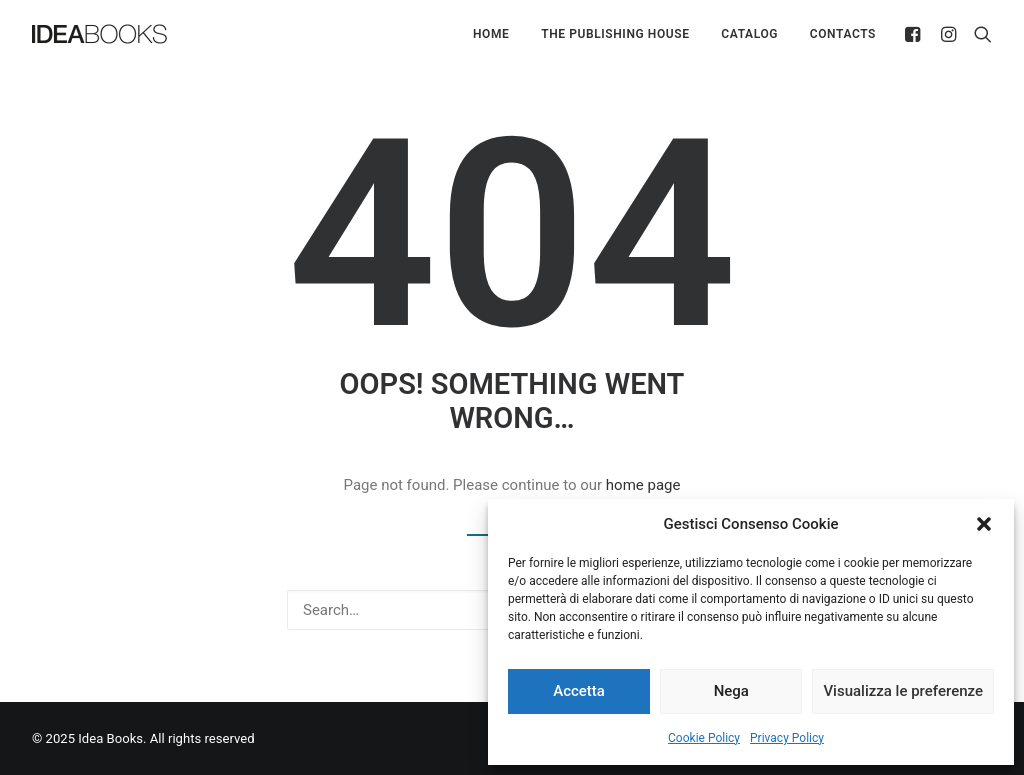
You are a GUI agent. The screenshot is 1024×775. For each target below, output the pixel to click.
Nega (731, 691)
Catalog (749, 34)
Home (491, 34)
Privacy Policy (787, 738)
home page (643, 485)
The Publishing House (615, 34)
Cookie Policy (704, 738)
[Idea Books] (99, 34)
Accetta (579, 691)
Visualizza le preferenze (903, 691)
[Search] (978, 34)
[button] (984, 524)
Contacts (843, 34)
